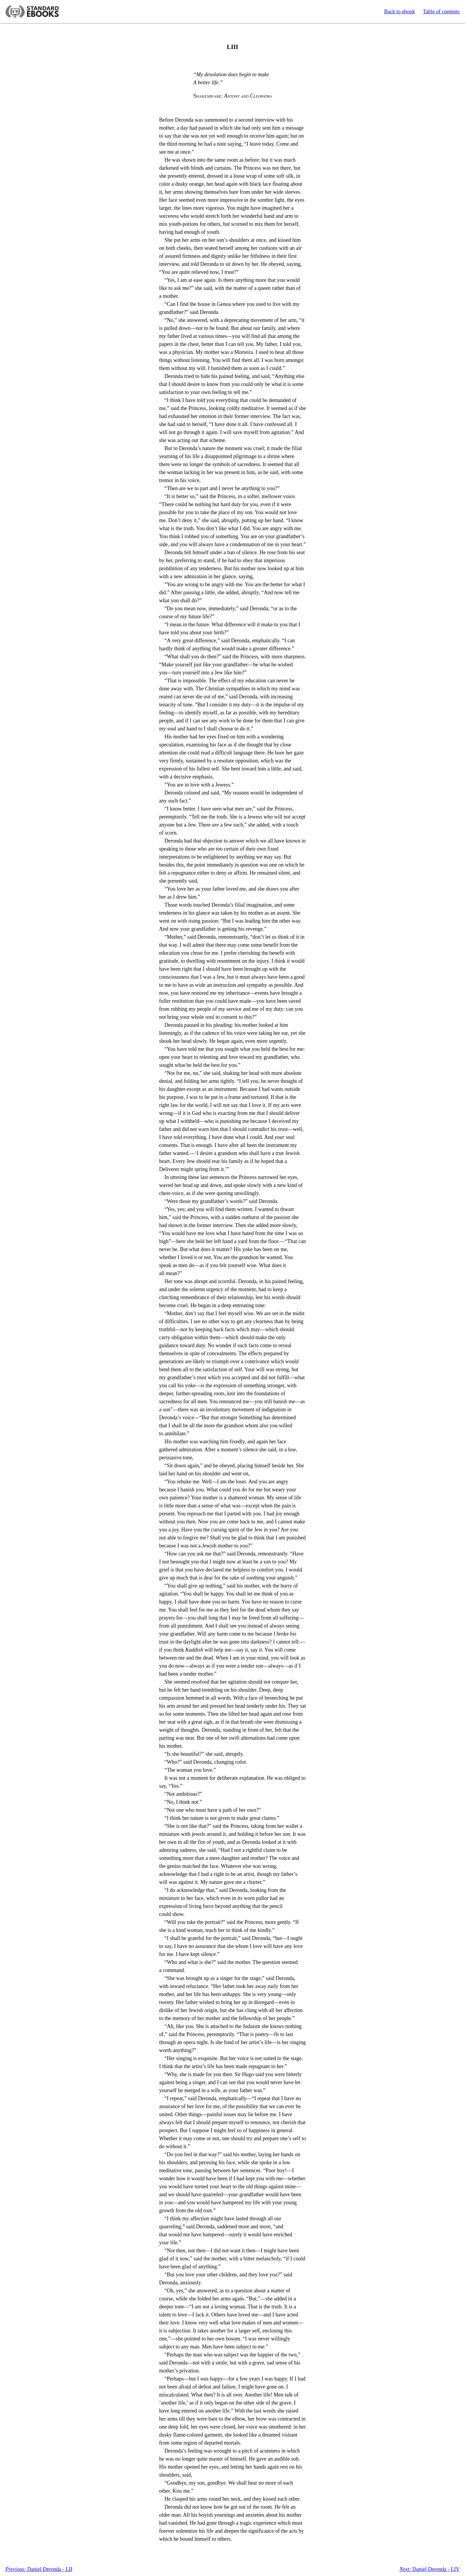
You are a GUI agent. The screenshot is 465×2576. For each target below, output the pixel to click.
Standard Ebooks (32, 11)
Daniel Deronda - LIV (429, 2569)
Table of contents (441, 12)
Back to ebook (399, 12)
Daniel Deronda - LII (38, 2569)
